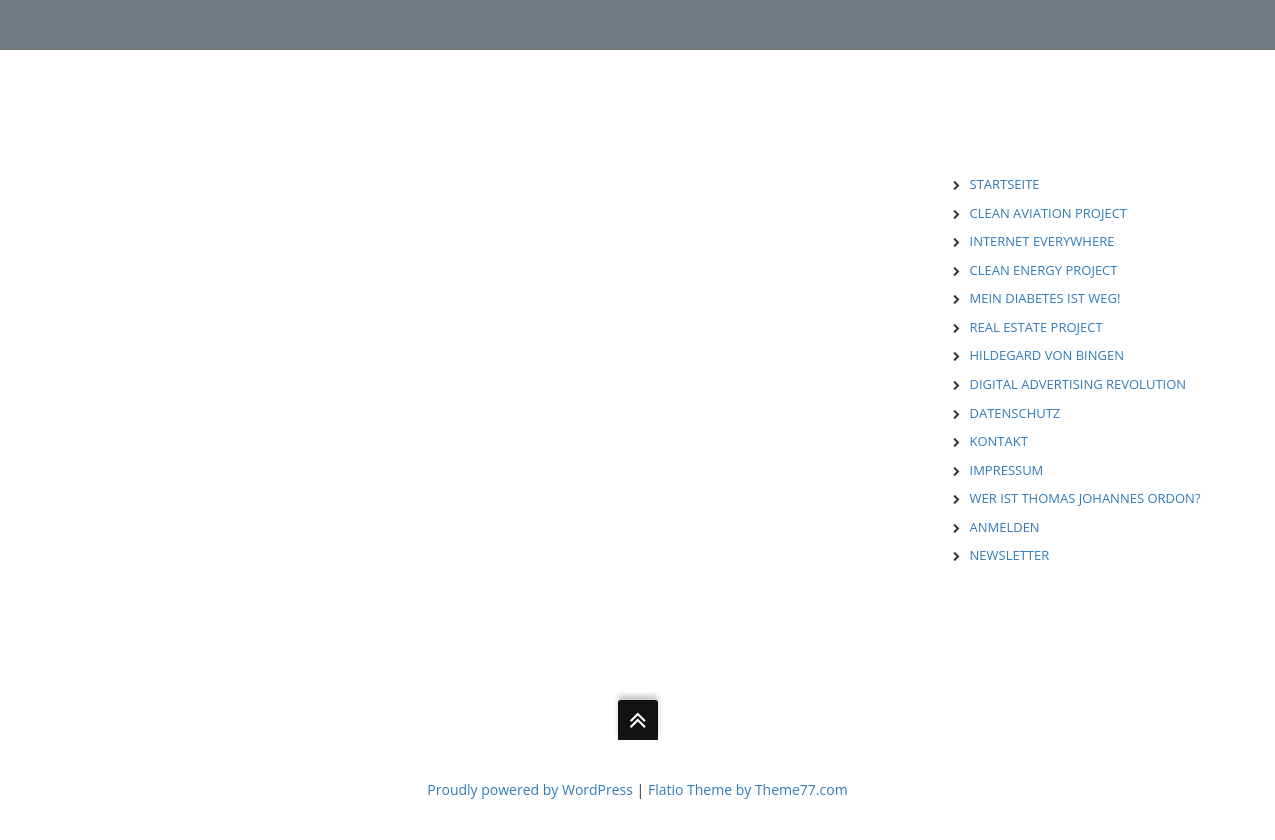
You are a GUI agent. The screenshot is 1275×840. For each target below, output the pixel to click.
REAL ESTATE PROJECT (1036, 327)
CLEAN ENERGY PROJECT (1044, 270)
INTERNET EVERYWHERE (1042, 241)
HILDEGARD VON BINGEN (1047, 355)
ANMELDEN (1005, 527)
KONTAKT (999, 441)
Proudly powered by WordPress (530, 789)
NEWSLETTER (1010, 555)
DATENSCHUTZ (1015, 413)
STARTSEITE (1005, 184)
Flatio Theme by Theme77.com (748, 789)
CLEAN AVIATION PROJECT (1049, 213)
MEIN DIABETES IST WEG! (1045, 298)
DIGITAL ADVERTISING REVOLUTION (1078, 384)
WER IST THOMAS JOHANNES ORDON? (1085, 498)
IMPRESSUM (1007, 470)
